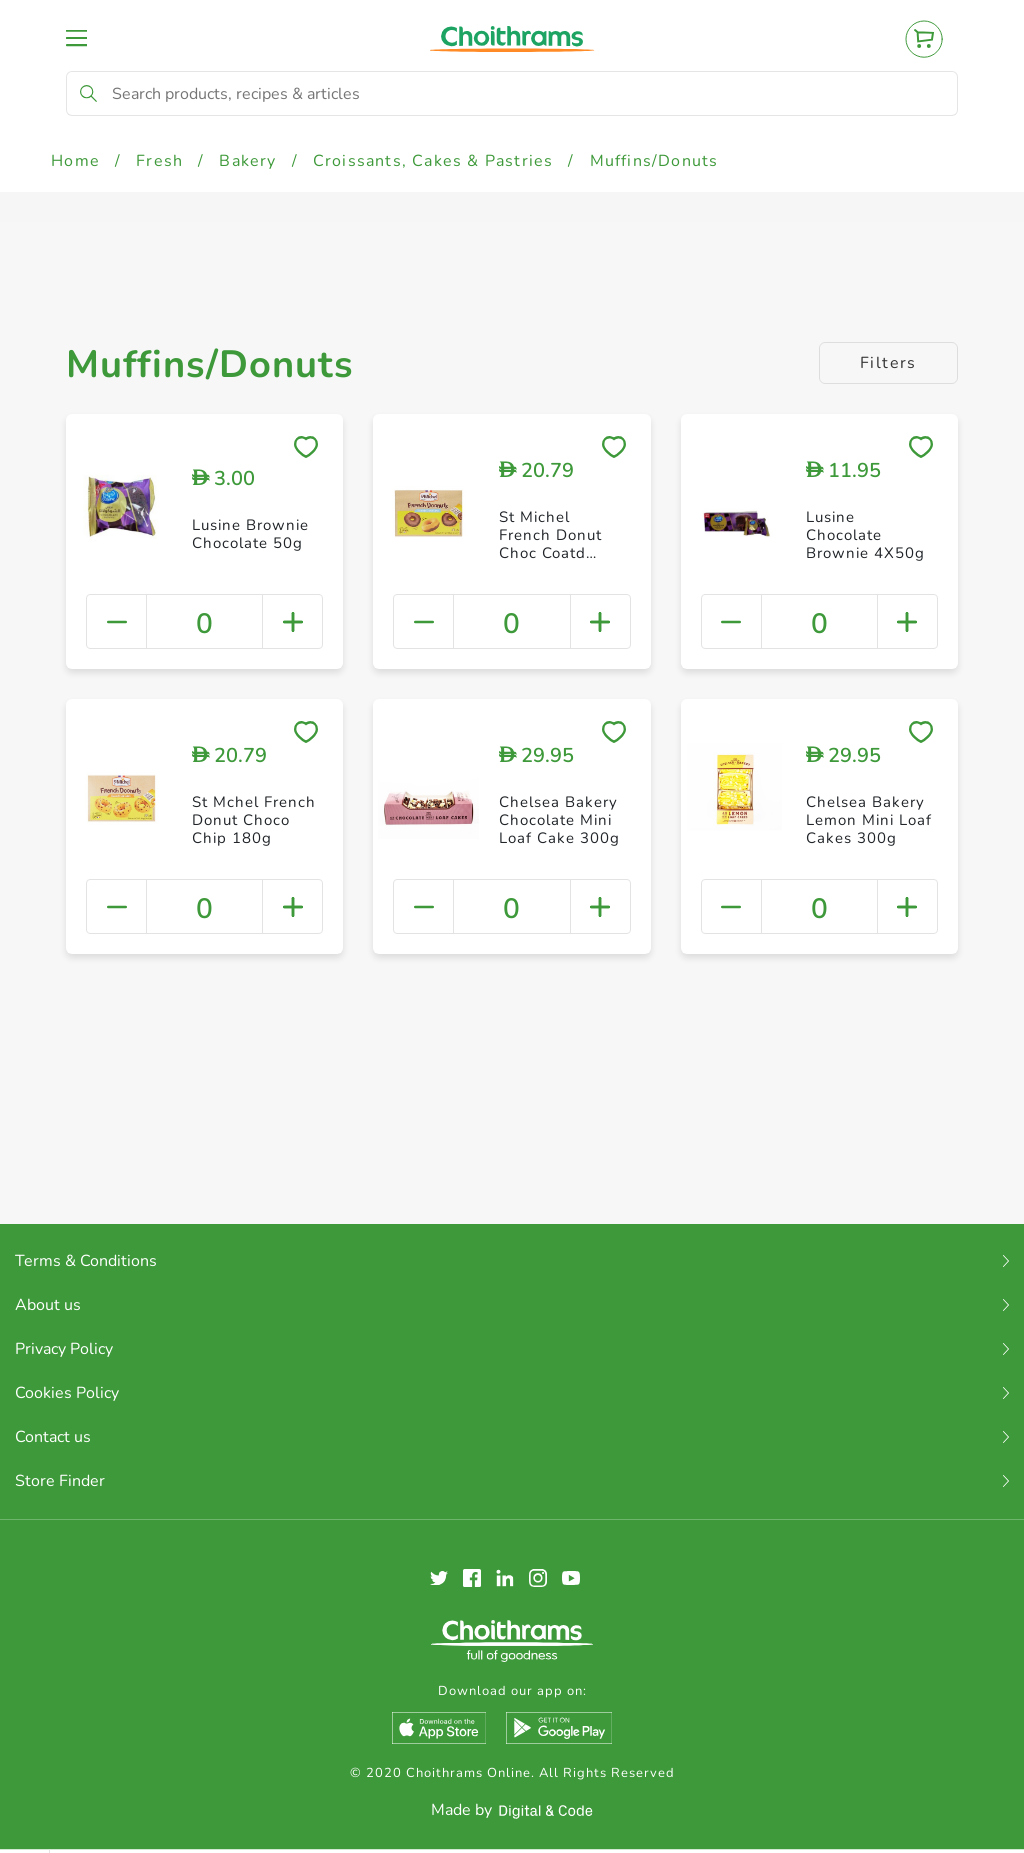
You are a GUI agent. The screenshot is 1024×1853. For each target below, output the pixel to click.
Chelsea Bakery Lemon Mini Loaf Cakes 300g (869, 820)
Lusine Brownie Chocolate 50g (250, 534)
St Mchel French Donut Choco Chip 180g (254, 820)
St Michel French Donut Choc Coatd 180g (550, 544)
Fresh (159, 161)
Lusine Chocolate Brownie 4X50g (865, 535)
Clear (979, 1784)
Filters (888, 363)
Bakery (247, 161)
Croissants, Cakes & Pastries (433, 161)
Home (75, 161)
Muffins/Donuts (654, 161)
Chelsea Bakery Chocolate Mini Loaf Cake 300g (559, 820)
